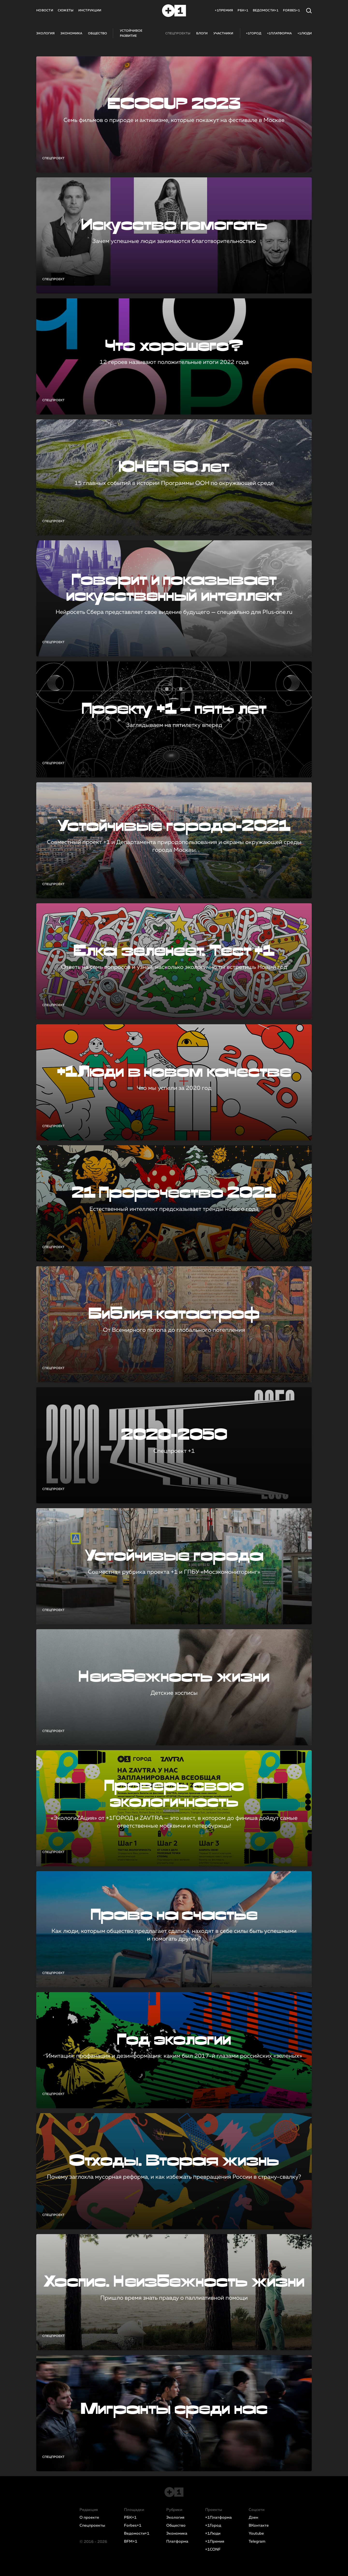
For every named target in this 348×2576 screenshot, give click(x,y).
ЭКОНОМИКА (71, 33)
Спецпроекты (92, 2526)
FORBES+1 (291, 10)
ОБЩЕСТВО (97, 33)
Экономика (176, 2534)
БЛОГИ (202, 33)
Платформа (177, 2542)
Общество (176, 2526)
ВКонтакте (259, 2526)
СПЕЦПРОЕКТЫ (177, 33)
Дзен (253, 2518)
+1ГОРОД (253, 33)
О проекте (89, 2518)
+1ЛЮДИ (304, 33)
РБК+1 (243, 10)
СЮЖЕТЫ (66, 10)
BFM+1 (130, 2542)
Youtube (256, 2534)
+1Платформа (218, 2518)
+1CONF (213, 2550)
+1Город (213, 2526)
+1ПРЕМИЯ (224, 10)
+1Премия (214, 2542)
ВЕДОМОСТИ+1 (265, 10)
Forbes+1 (132, 2526)
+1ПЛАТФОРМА (279, 33)
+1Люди (212, 2534)
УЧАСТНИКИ (223, 33)
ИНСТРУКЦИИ (90, 10)
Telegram (257, 2542)
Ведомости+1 (136, 2534)
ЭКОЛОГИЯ (45, 33)
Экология (175, 2518)
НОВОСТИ (44, 10)
